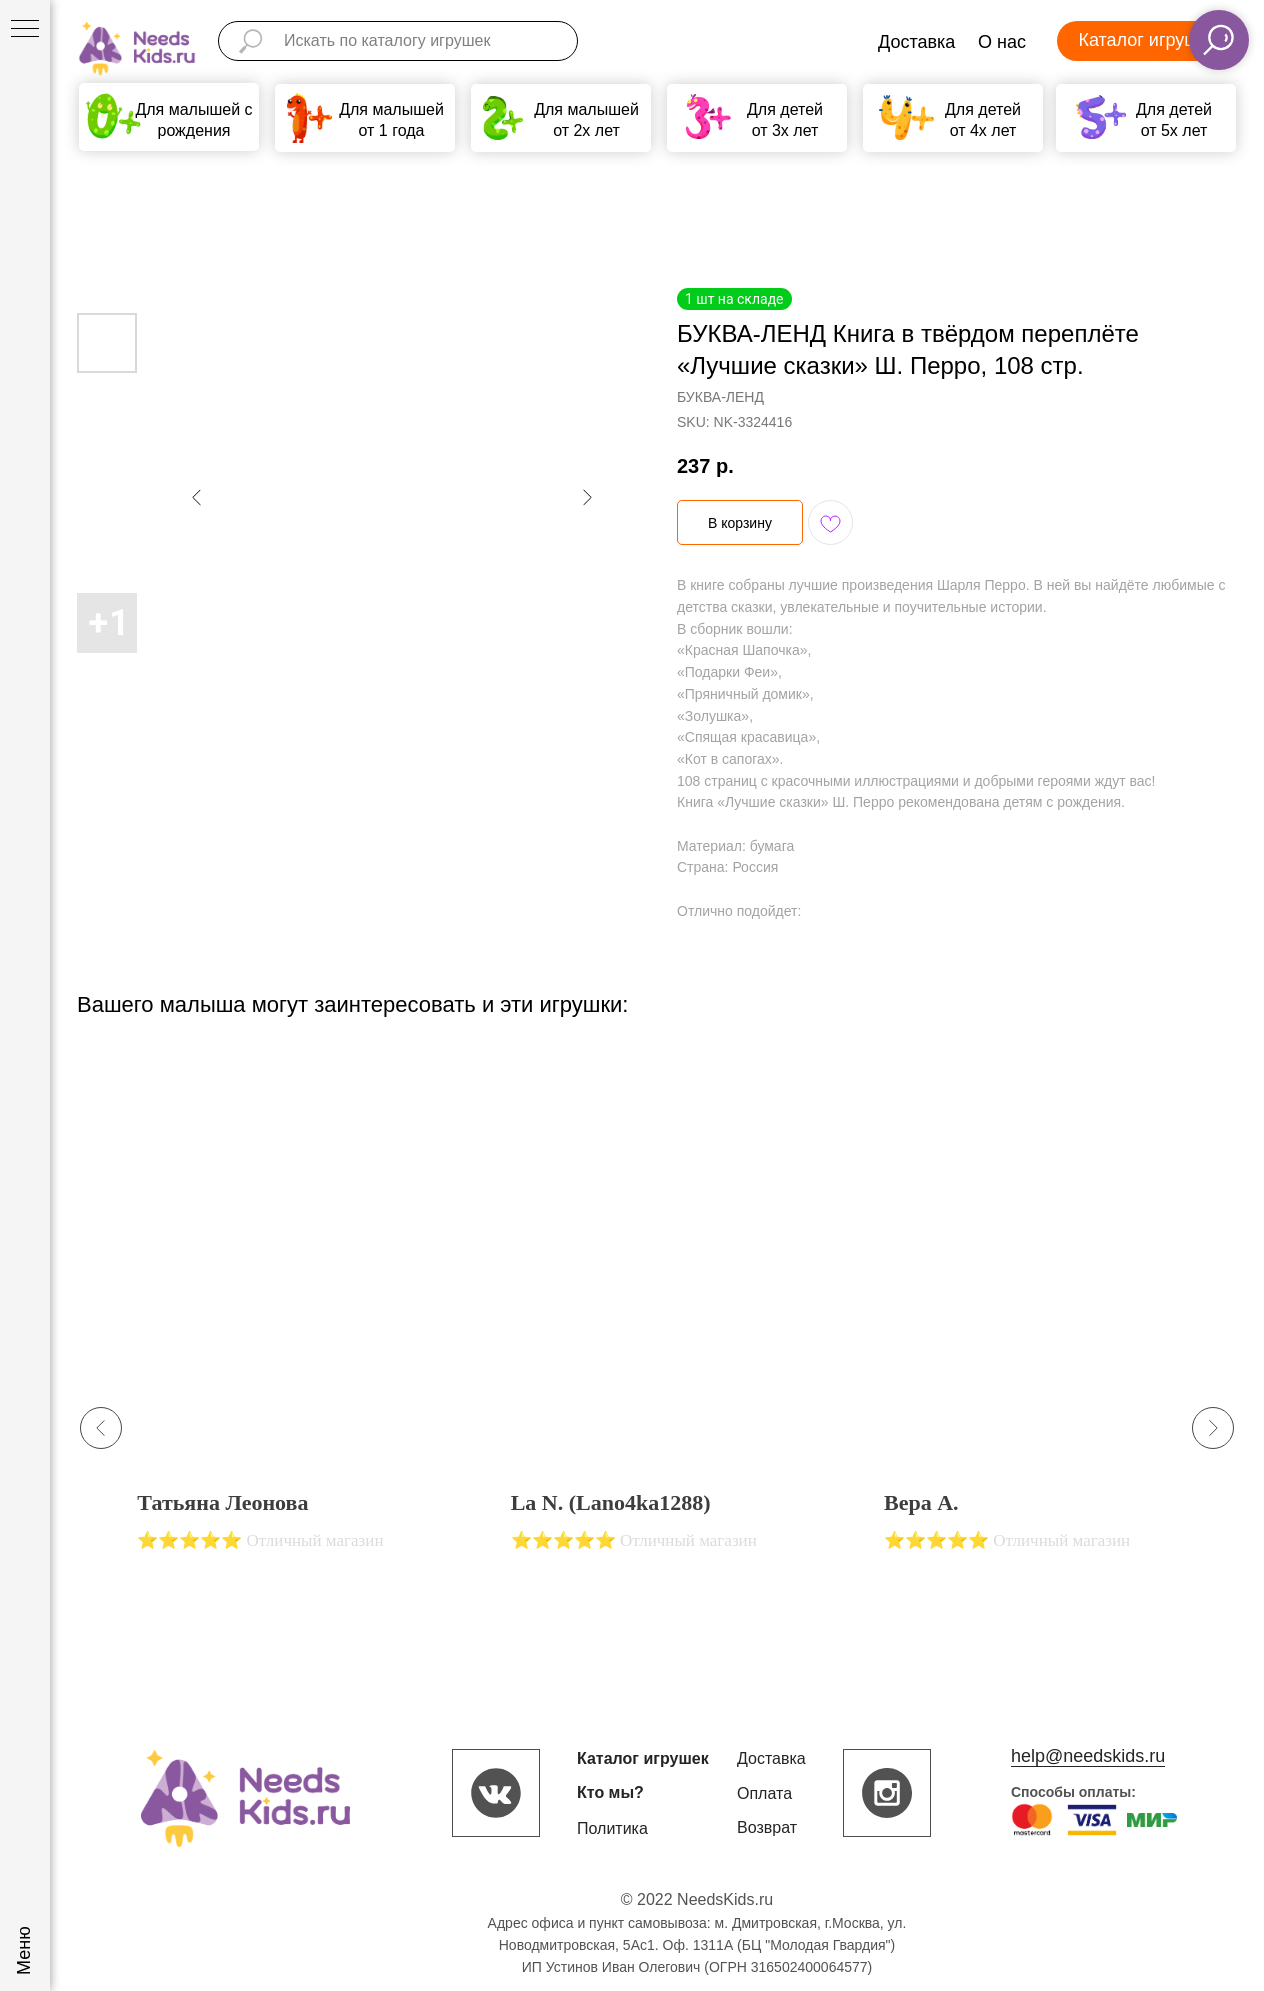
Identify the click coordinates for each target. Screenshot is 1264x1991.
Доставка (916, 42)
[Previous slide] (101, 1428)
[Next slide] (1213, 1428)
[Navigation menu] (25, 30)
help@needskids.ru (1088, 1756)
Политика (612, 1828)
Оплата (764, 1793)
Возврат (767, 1827)
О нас (1002, 42)
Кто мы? (610, 1792)
